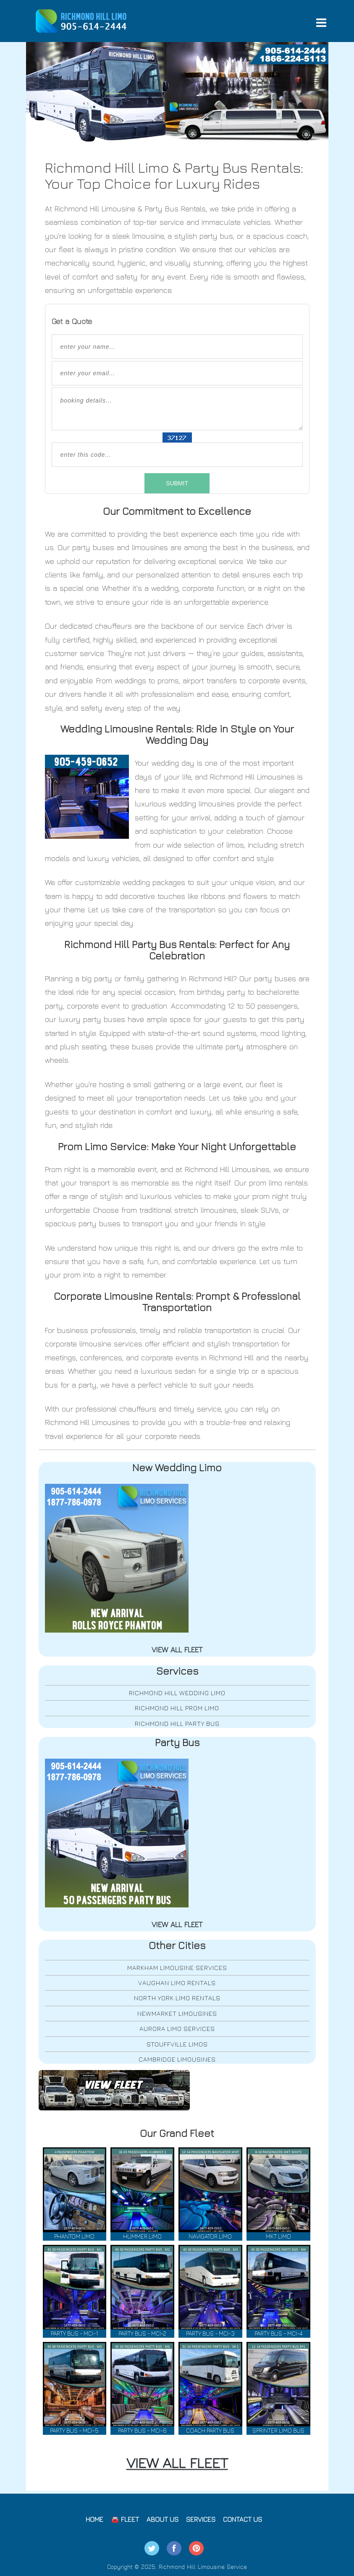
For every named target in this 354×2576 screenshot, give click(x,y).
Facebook (174, 2548)
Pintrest (196, 2548)
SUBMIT (177, 483)
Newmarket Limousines (177, 2013)
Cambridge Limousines (177, 2059)
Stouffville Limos (177, 2044)
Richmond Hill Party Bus (177, 1723)
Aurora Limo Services (177, 2028)
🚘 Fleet (125, 2519)
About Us (162, 2519)
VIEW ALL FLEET (177, 2462)
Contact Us (242, 2519)
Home (94, 2519)
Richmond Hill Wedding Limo (177, 1692)
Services (200, 2519)
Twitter (151, 2548)
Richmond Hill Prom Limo (177, 1708)
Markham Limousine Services (177, 1967)
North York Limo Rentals (177, 1998)
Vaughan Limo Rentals (177, 1982)
